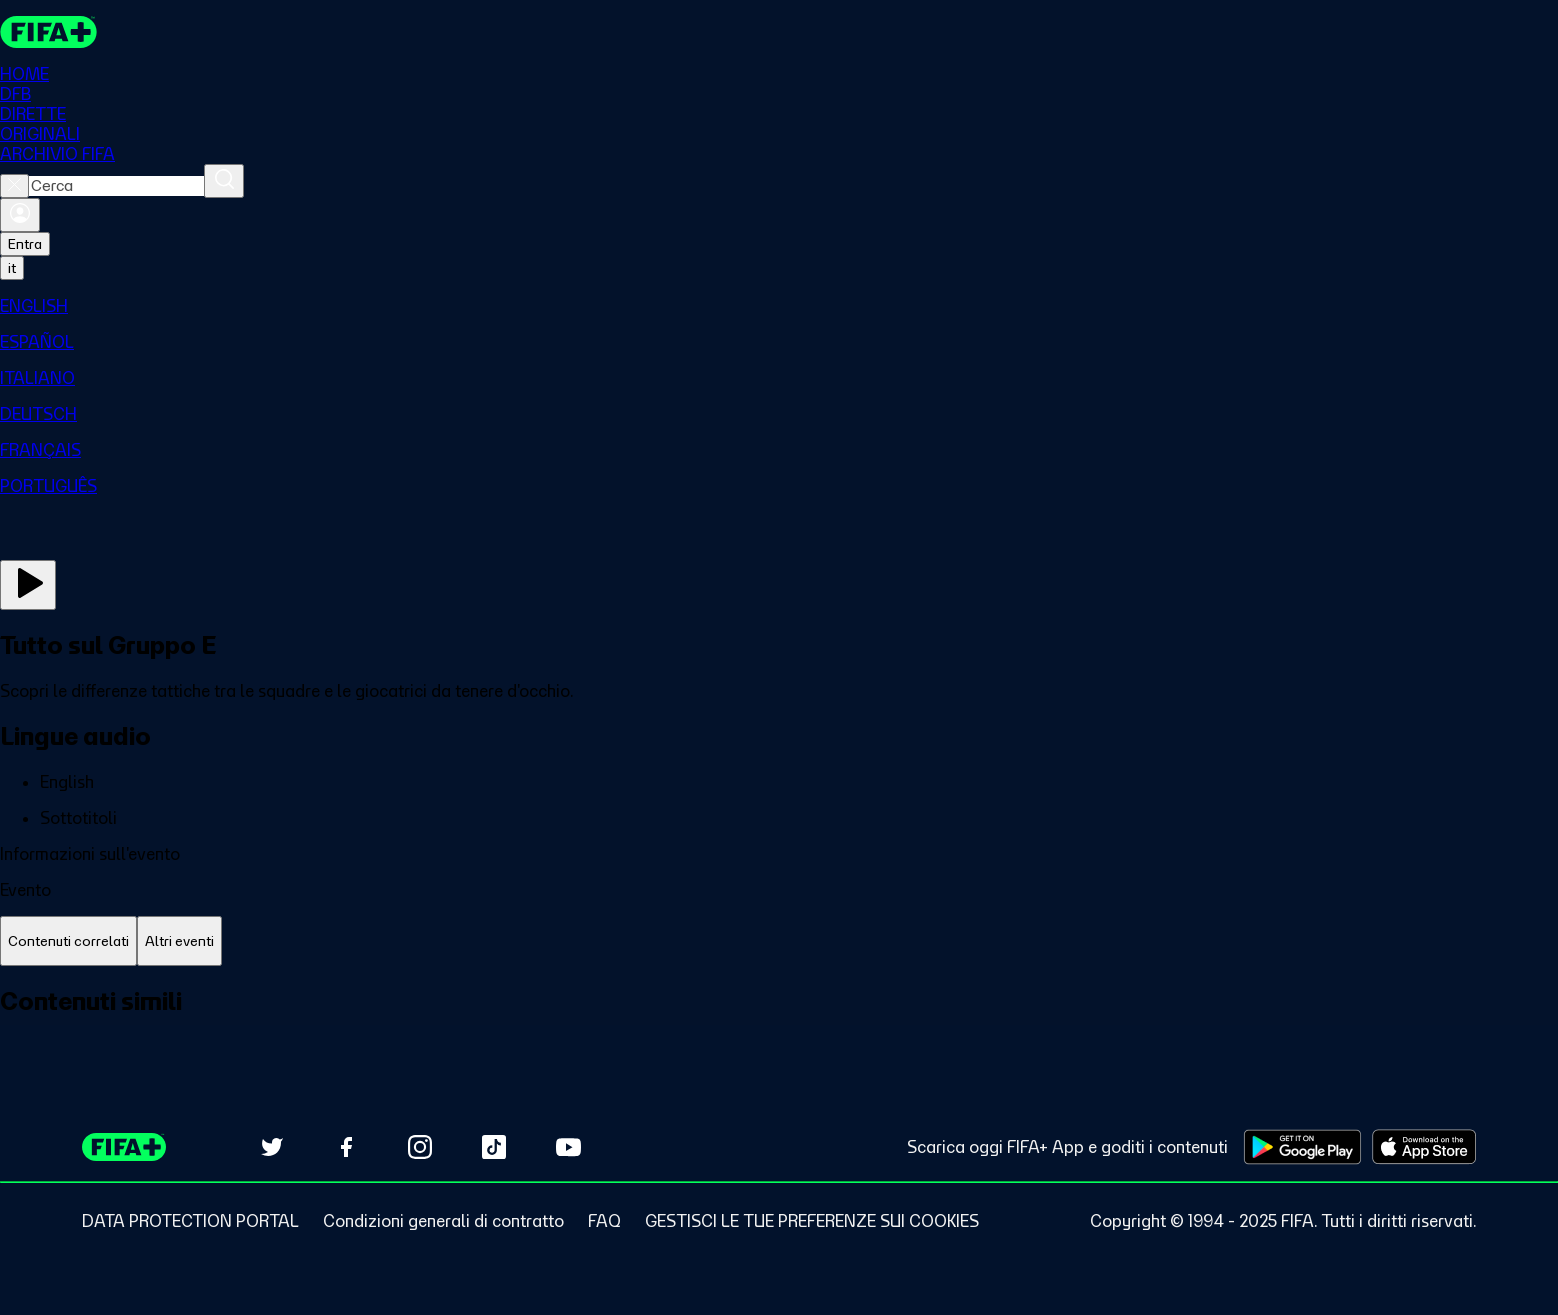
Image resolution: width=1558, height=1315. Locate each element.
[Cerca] (224, 181)
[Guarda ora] (28, 585)
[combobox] (116, 186)
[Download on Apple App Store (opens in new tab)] (1424, 1147)
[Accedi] (20, 215)
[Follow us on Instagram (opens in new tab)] (420, 1147)
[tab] (68, 941)
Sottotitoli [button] (78, 818)
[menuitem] (779, 306)
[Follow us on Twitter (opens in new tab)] (272, 1147)
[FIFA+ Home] (48, 32)
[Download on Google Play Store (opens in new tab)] (1302, 1147)
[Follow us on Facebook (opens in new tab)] (346, 1147)
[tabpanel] (779, 1023)
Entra (25, 244)
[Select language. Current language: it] (12, 268)
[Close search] (14, 186)
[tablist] (779, 941)
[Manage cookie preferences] (812, 1221)
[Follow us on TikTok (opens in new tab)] (494, 1147)
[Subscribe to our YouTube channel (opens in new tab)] (568, 1147)
